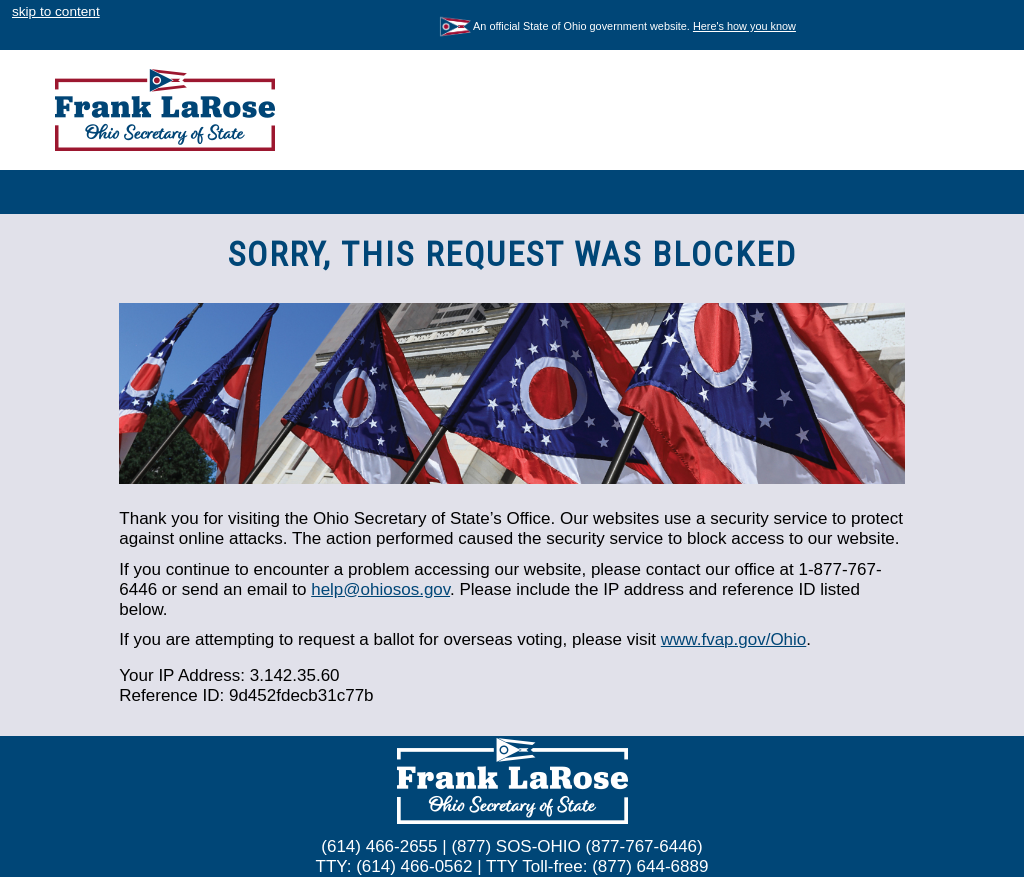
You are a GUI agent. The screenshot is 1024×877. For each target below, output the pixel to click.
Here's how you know (744, 26)
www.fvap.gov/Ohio (734, 639)
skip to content (56, 11)
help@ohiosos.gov (380, 589)
